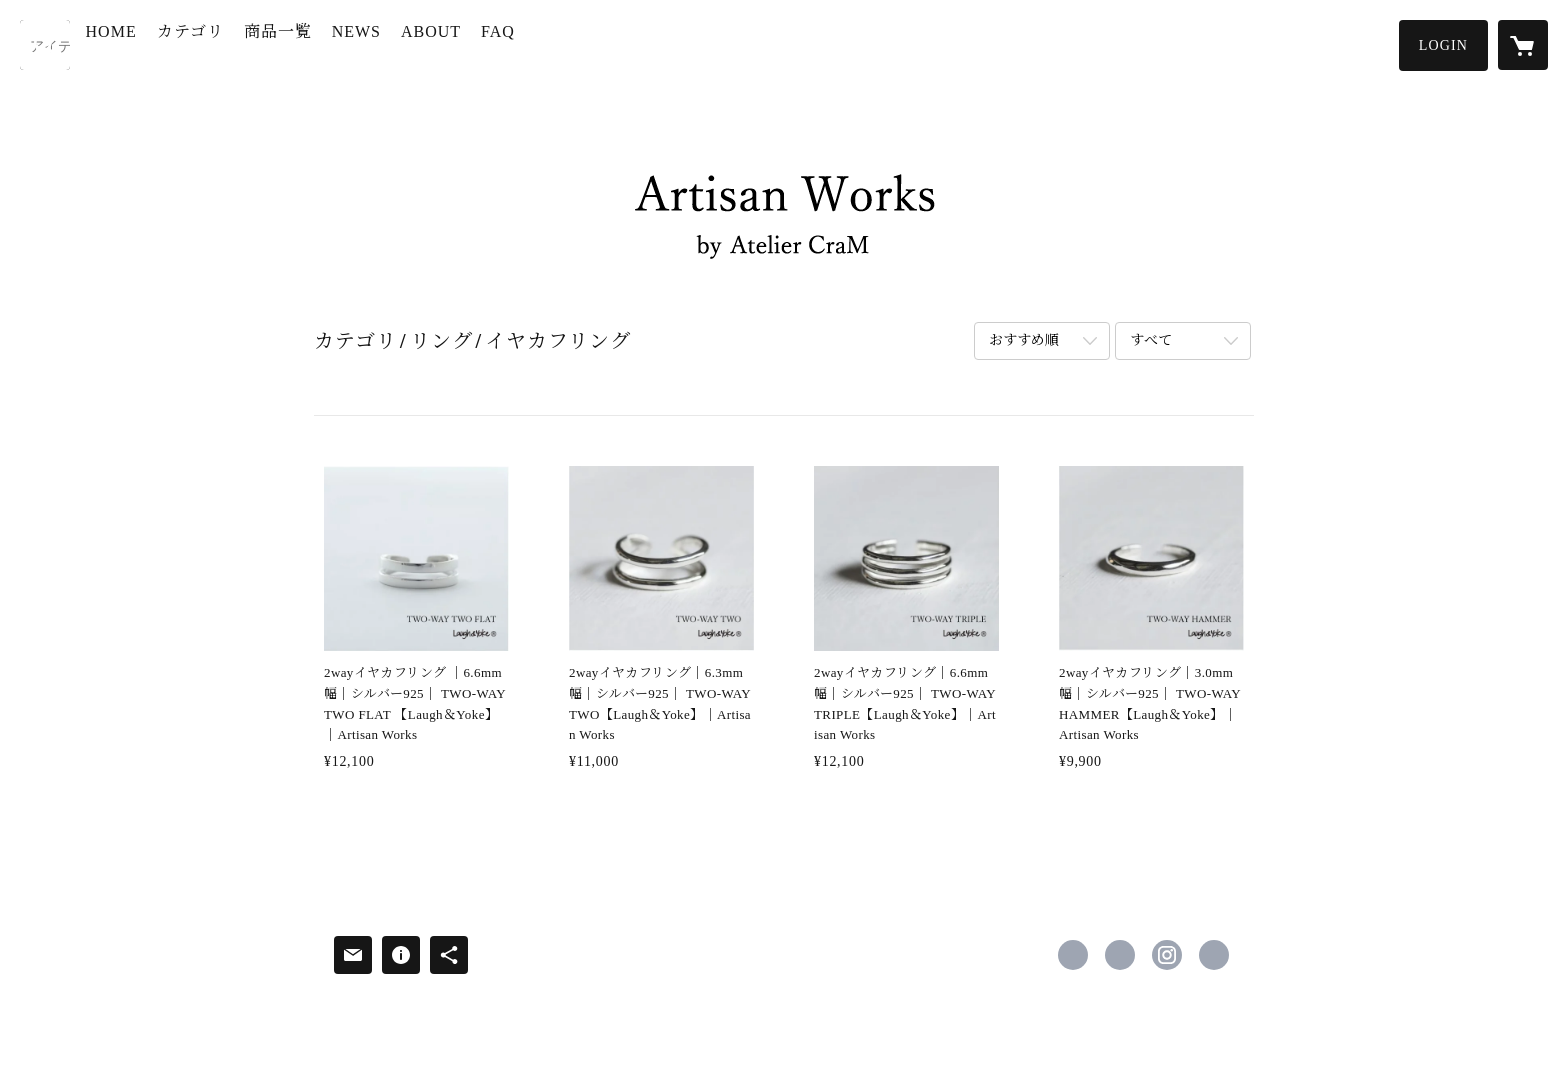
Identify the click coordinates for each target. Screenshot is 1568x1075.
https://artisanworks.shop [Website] (1214, 955)
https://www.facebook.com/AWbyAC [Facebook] (1073, 955)
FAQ (543, 43)
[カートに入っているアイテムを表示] (1523, 45)
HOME (155, 43)
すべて (1151, 340)
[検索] (45, 45)
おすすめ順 (1024, 340)
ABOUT (475, 43)
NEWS (400, 43)
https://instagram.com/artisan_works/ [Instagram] (1167, 955)
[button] (1443, 45)
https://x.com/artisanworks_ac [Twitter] (1120, 955)
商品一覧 (322, 43)
